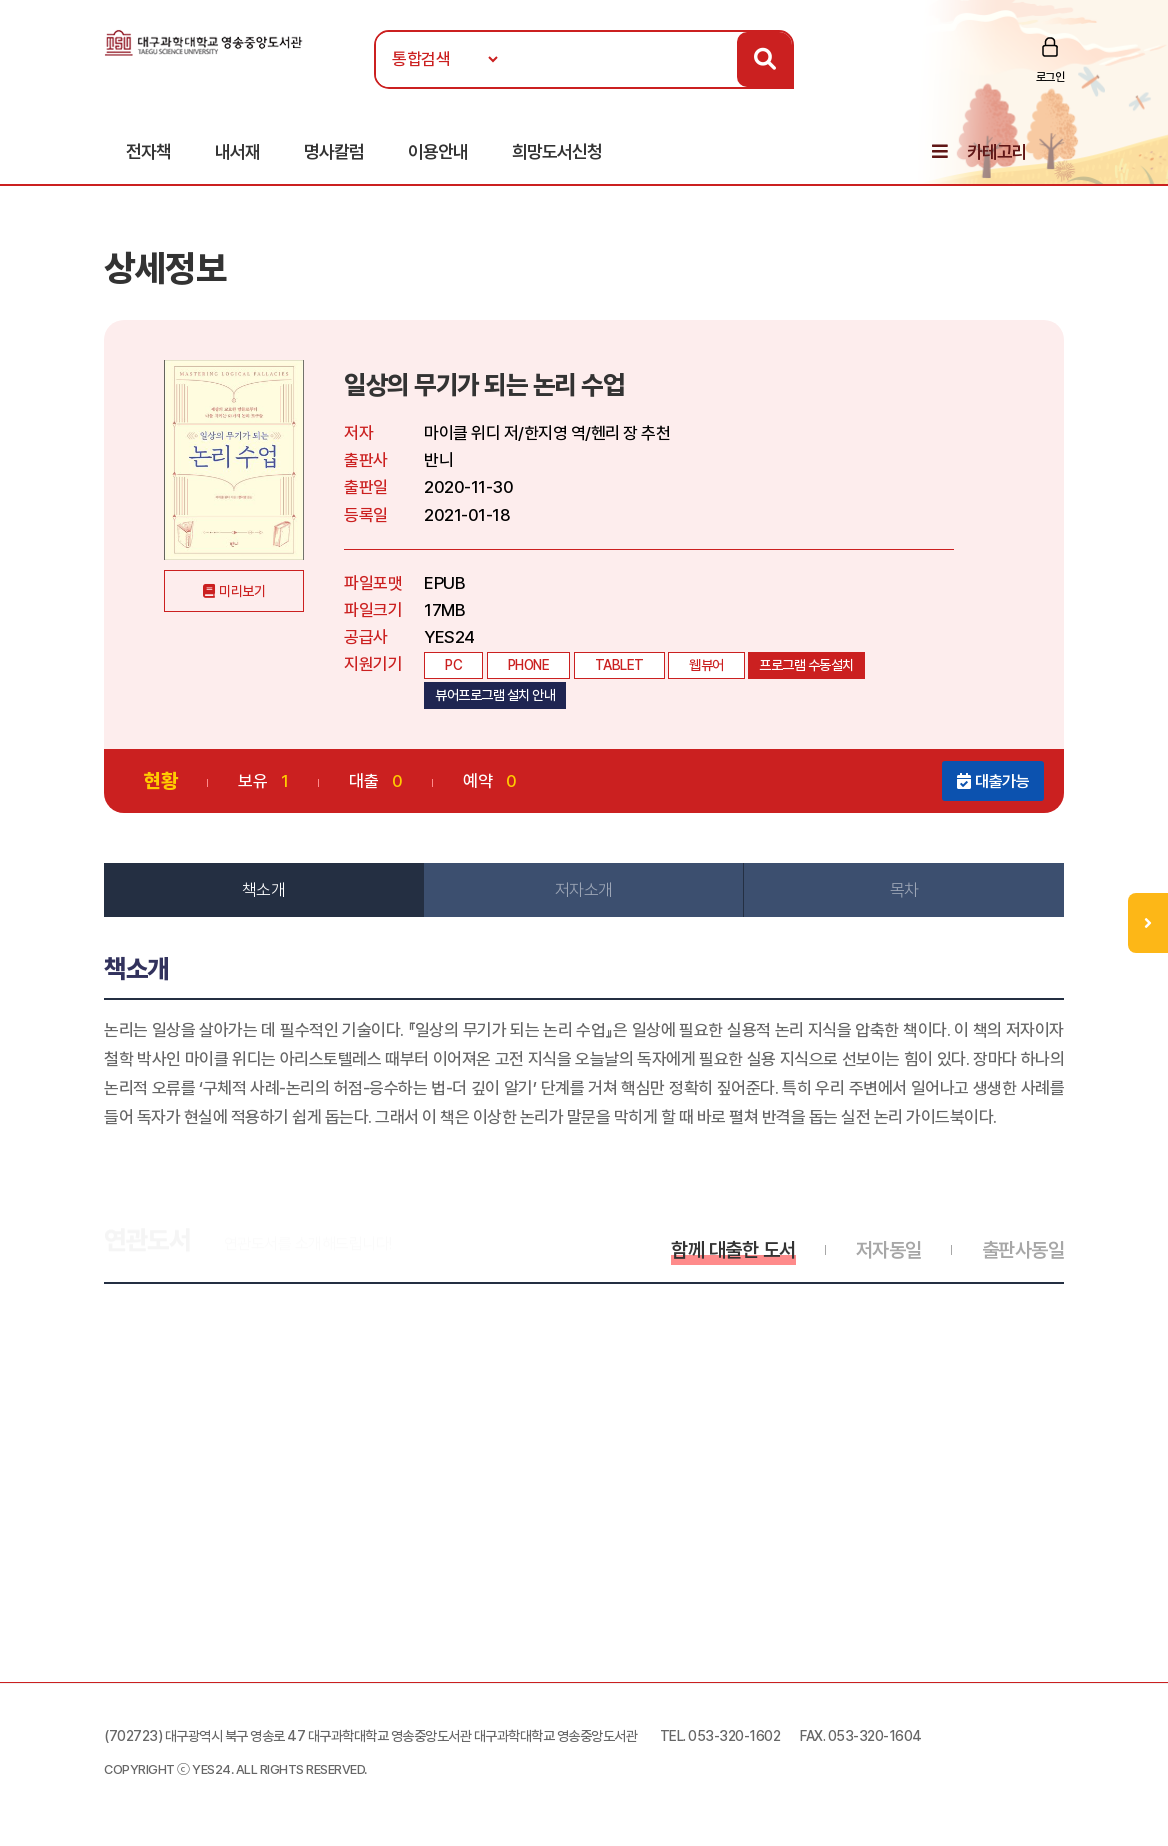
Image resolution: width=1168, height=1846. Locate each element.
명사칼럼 (334, 151)
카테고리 (997, 151)
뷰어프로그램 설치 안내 (495, 695)
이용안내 (438, 151)
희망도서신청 (557, 151)
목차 (904, 890)
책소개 (264, 890)
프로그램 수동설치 (806, 665)
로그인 (1050, 77)
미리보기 (242, 591)
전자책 (148, 151)
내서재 (237, 151)
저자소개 (584, 890)
